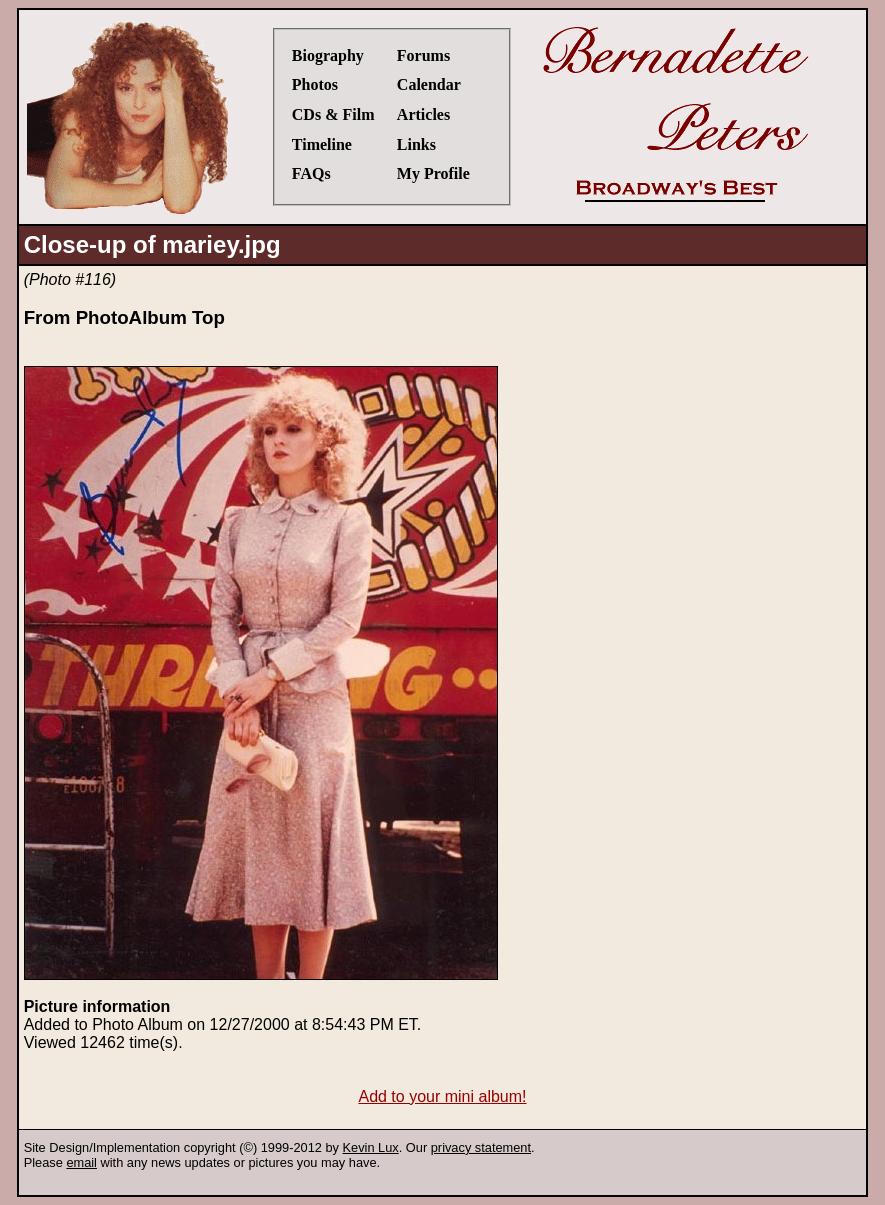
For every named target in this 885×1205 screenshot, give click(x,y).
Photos (315, 84)
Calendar (429, 84)
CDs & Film (333, 114)
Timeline (322, 144)
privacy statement (481, 1147)
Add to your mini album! (442, 1096)
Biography (328, 55)
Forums (423, 55)
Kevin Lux (371, 1147)
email (81, 1162)
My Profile (433, 173)
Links (416, 144)
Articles (423, 114)
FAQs (311, 173)
